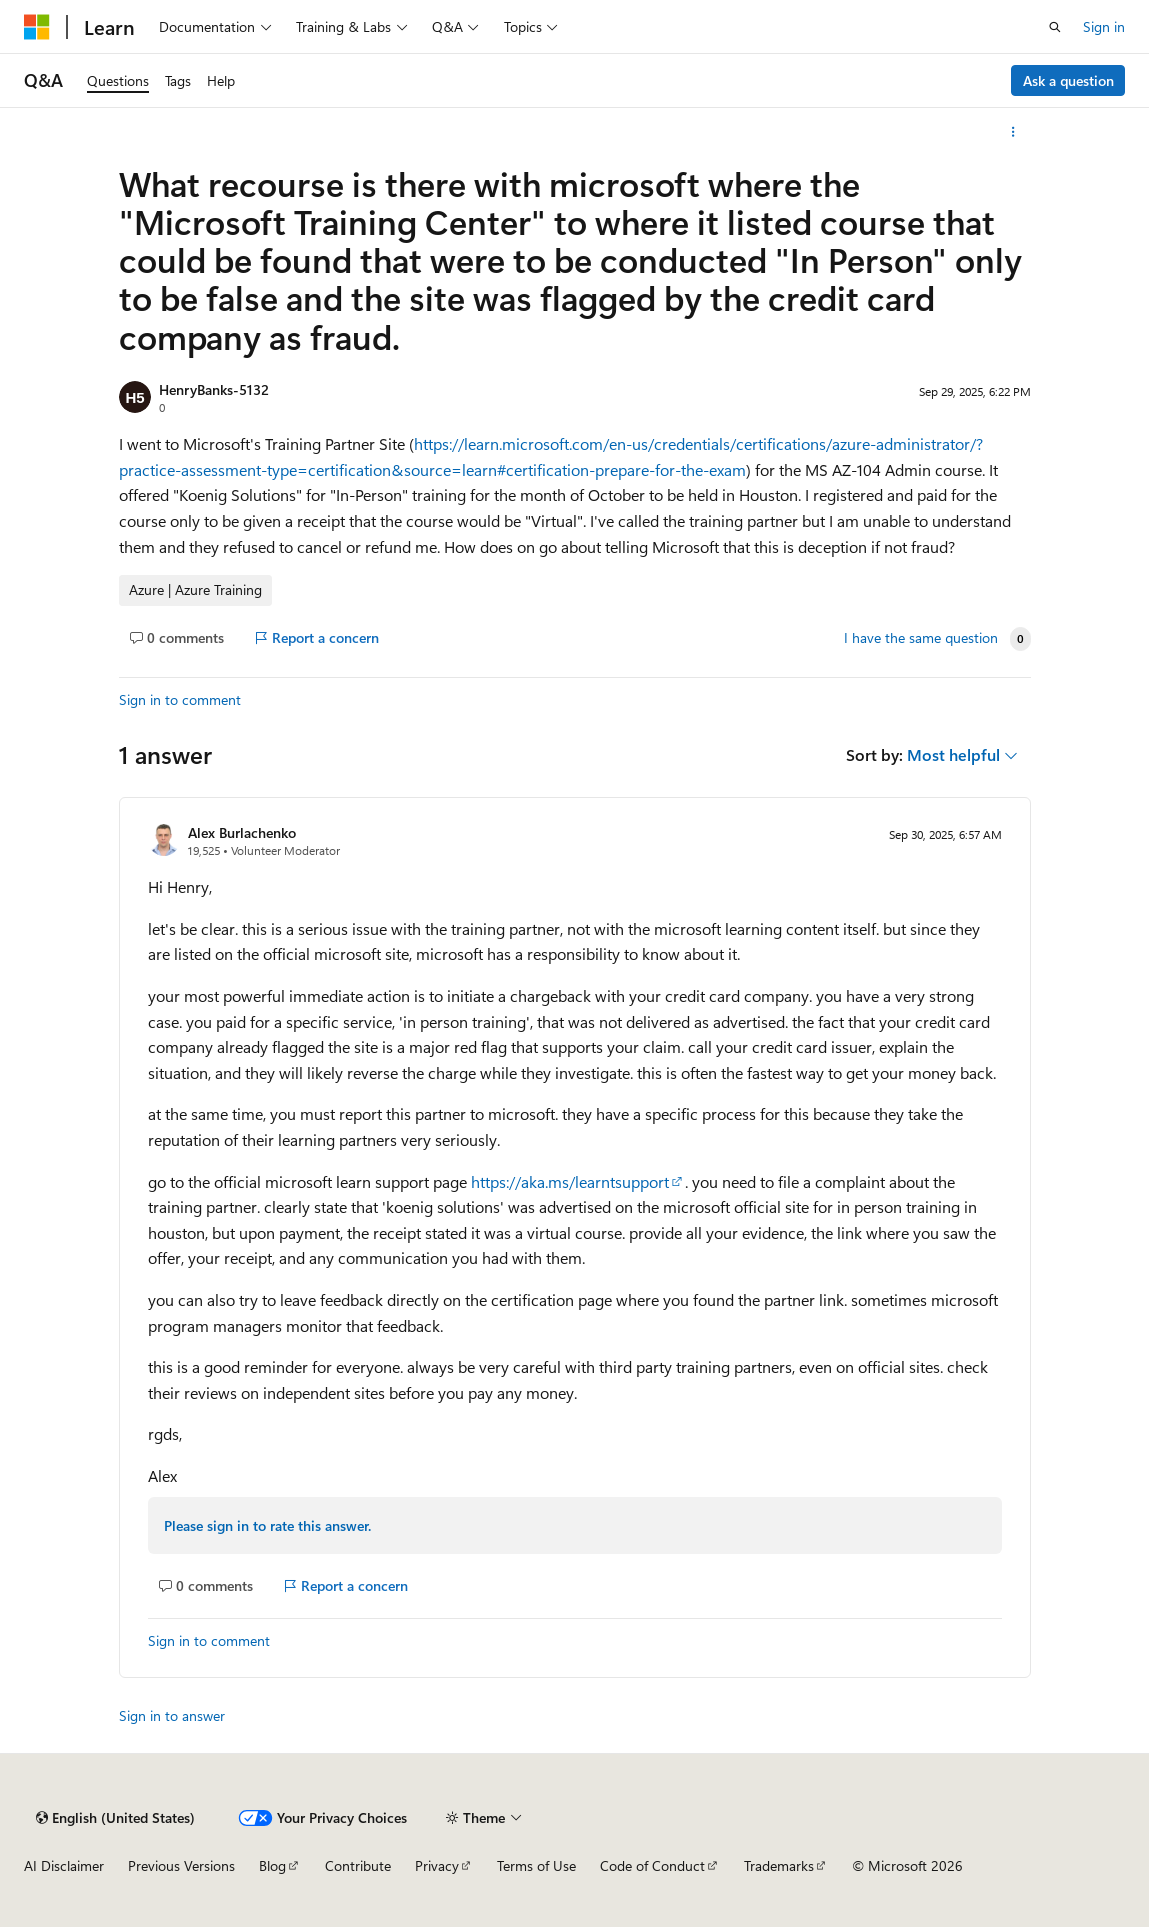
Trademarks (779, 1865)
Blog (272, 1865)
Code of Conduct (652, 1865)
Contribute (358, 1865)
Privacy (437, 1865)
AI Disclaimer (64, 1865)
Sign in (1104, 26)
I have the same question (921, 638)
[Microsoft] (37, 27)
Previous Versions (181, 1865)
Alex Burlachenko (242, 832)
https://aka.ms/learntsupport (570, 1181)
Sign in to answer (172, 1715)
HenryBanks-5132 (214, 389)
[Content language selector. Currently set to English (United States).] (115, 1818)
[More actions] (1012, 132)
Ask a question (1068, 80)
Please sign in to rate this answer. (267, 1525)
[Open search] (1055, 27)
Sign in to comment (180, 699)
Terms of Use (536, 1865)
